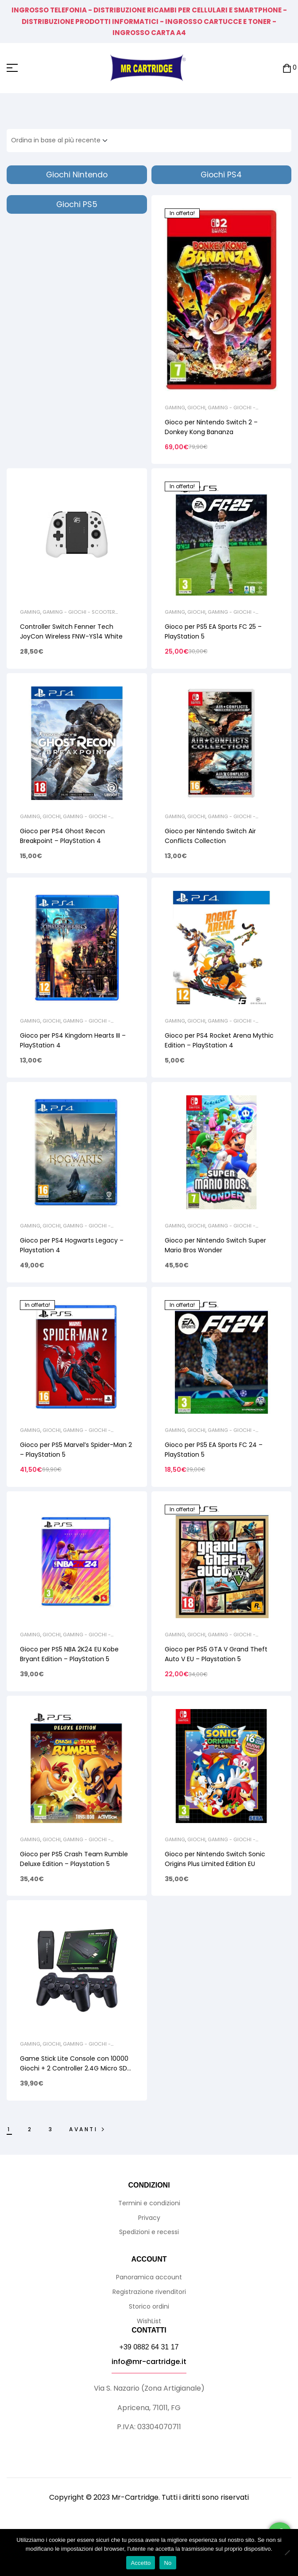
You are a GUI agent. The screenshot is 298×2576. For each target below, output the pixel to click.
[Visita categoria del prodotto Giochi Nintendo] (77, 174)
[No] (287, 2552)
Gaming (175, 407)
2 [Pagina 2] (30, 2129)
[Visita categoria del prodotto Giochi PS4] (221, 174)
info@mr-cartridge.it (149, 2361)
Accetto (141, 2563)
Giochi (196, 407)
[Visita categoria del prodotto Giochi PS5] (77, 204)
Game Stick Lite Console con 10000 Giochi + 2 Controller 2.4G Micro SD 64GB (74, 2068)
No (167, 2563)
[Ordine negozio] (62, 140)
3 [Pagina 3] (51, 2129)
